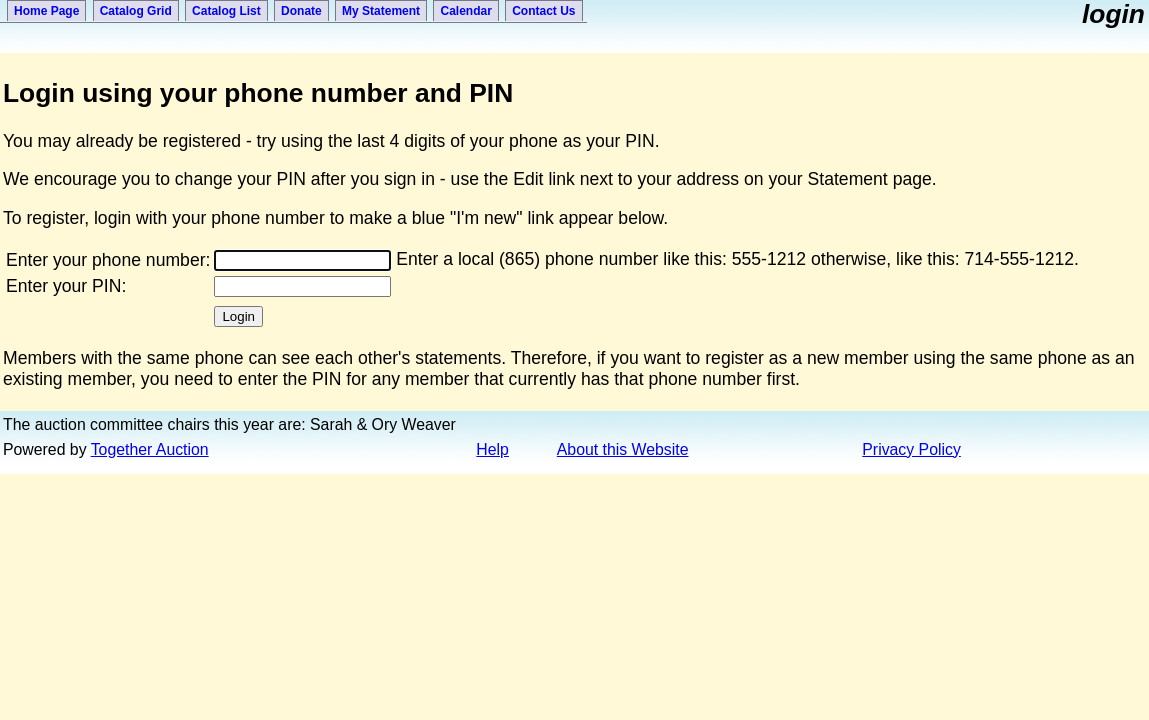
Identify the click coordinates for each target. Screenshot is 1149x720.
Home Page (46, 11)
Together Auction (150, 449)
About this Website (623, 449)
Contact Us (543, 11)
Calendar (465, 11)
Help (492, 449)
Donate (301, 11)
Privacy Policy (911, 449)
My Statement (381, 11)
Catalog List (226, 11)
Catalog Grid (136, 11)
